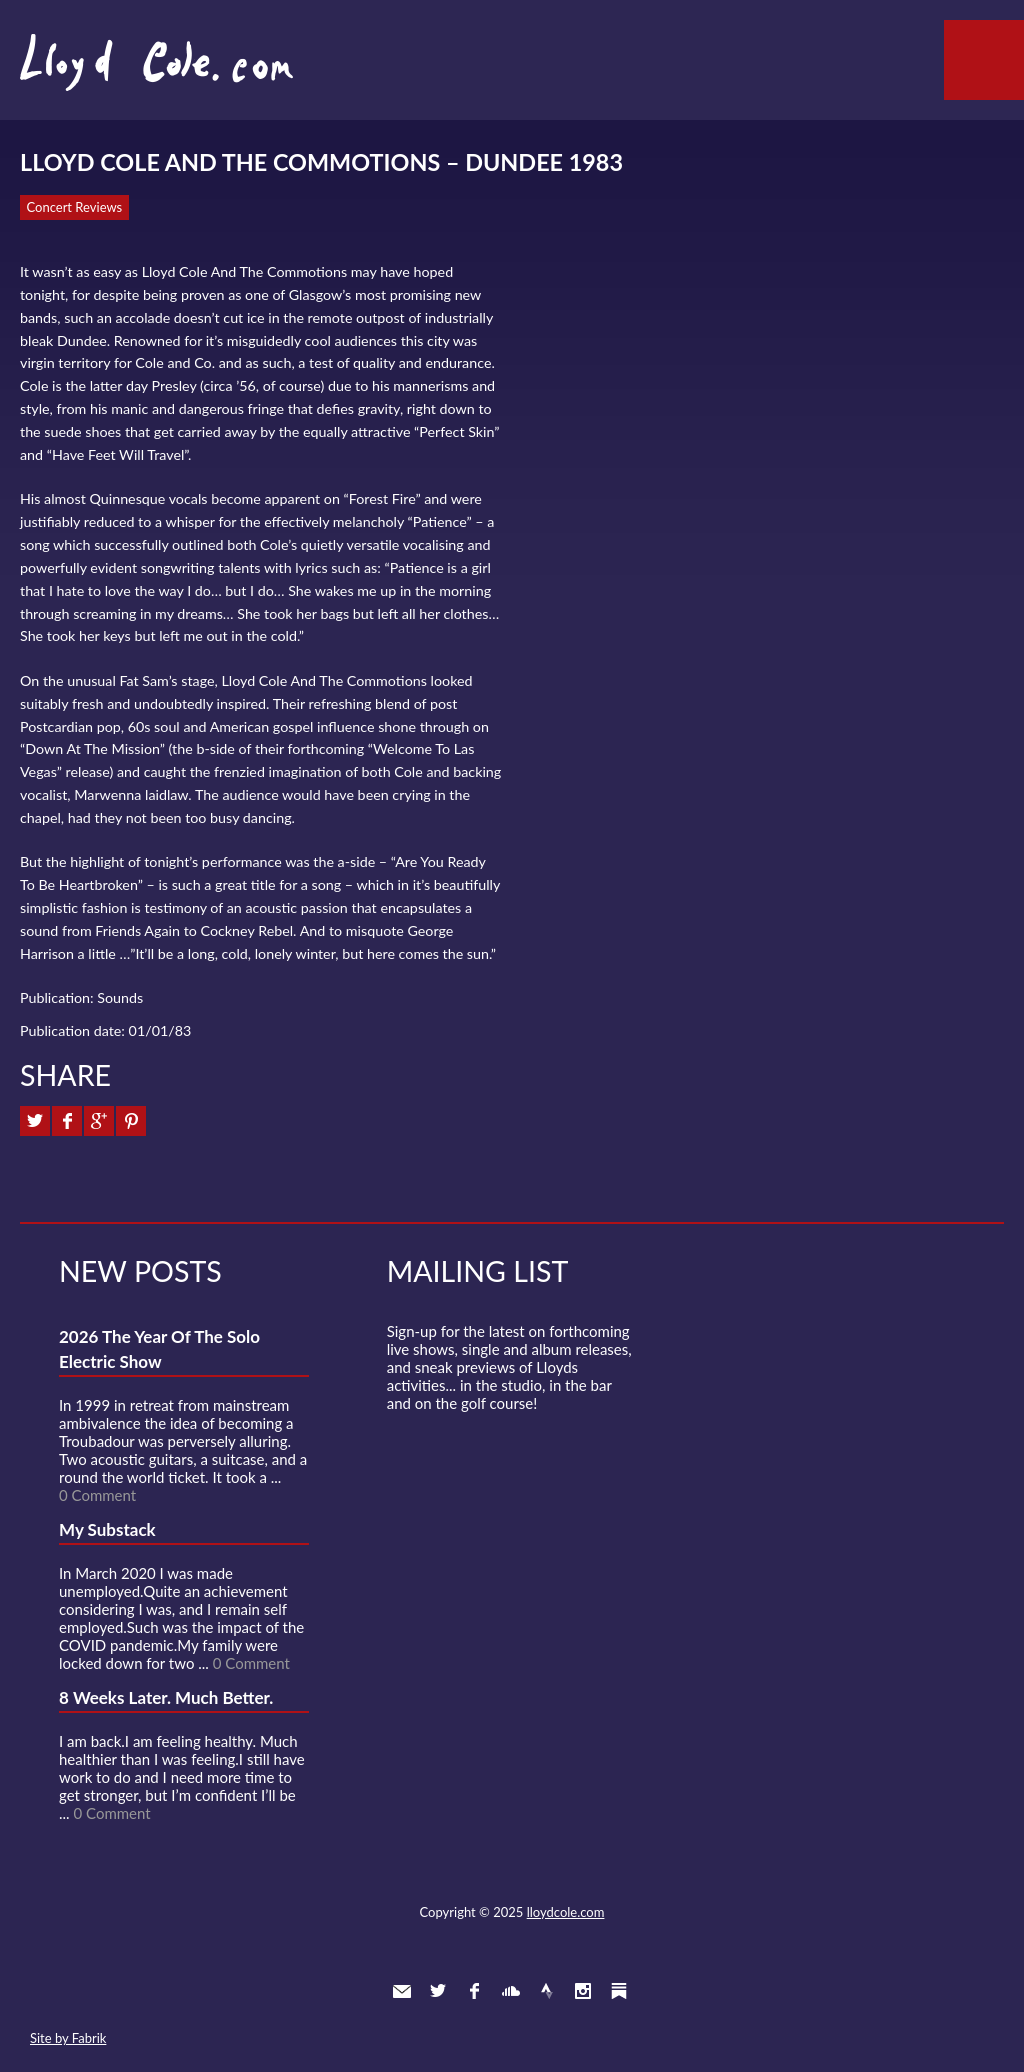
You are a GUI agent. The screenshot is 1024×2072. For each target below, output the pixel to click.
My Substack (107, 1529)
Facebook (474, 1991)
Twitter (438, 1991)
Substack (619, 1991)
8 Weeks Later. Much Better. (166, 1697)
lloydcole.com (566, 1912)
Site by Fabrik (68, 2038)
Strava (547, 1991)
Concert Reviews (75, 207)
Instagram (583, 1991)
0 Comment (97, 1495)
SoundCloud (511, 1991)
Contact (402, 1991)
